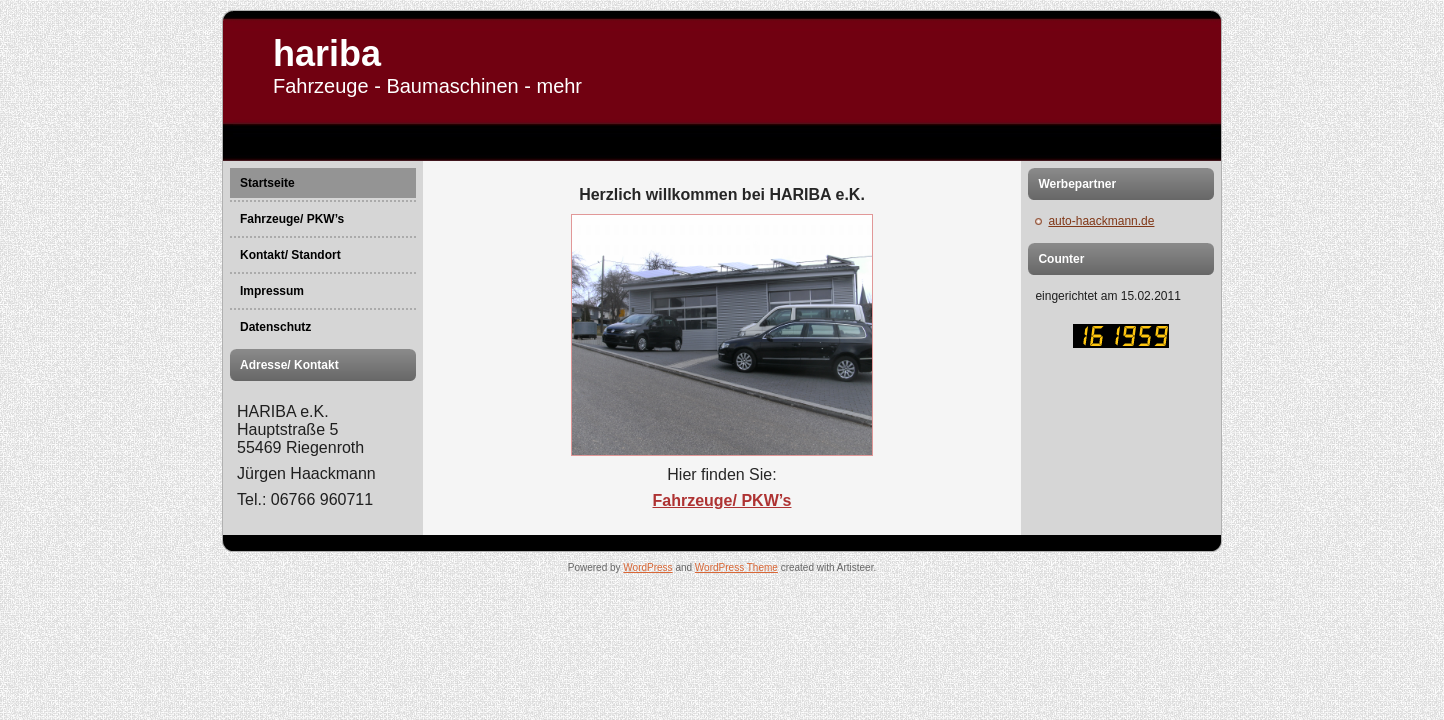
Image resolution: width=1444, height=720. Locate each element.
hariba (327, 53)
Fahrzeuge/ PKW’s (722, 500)
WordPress (647, 567)
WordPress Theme (736, 567)
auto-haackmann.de (1101, 221)
